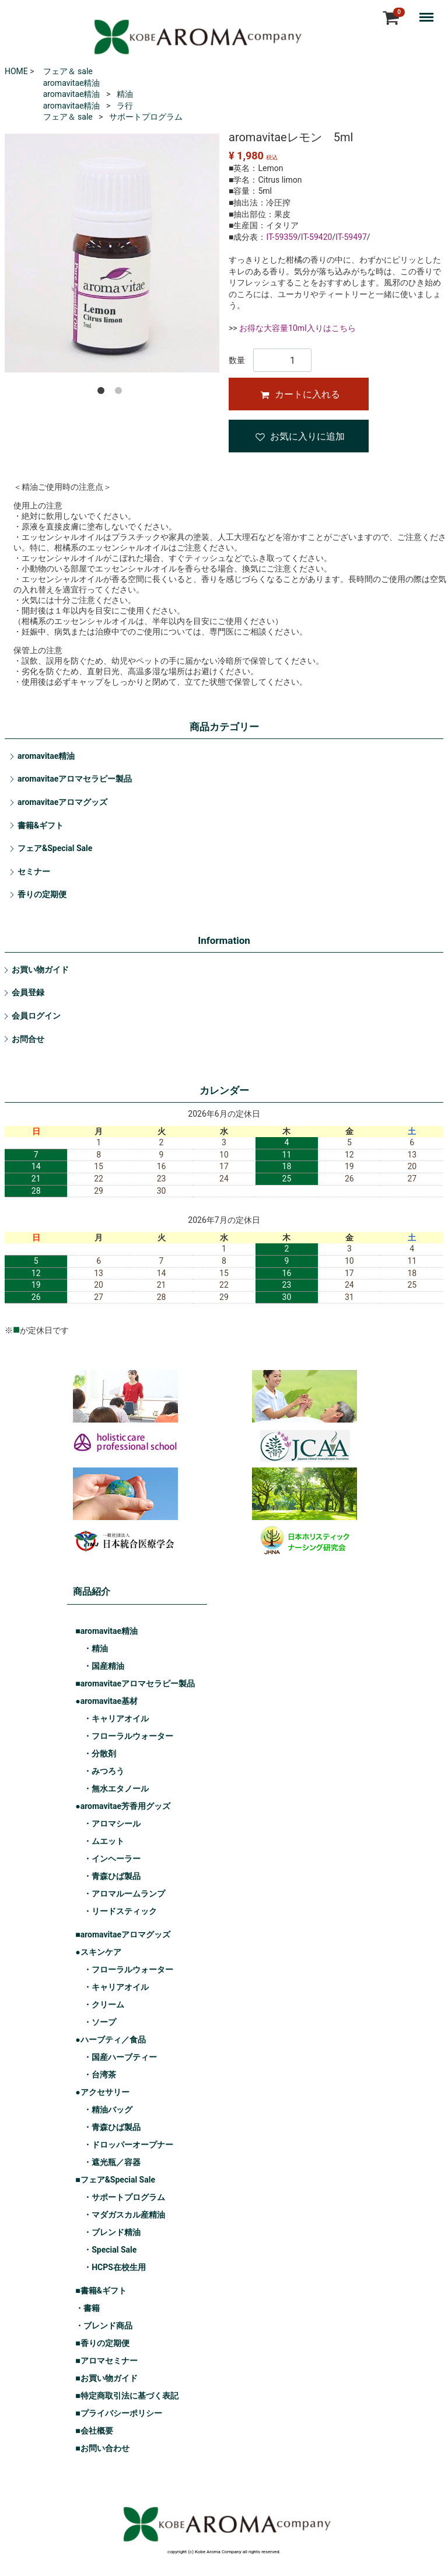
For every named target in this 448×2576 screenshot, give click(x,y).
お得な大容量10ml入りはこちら (297, 328)
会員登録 (28, 992)
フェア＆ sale (68, 71)
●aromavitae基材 (106, 1701)
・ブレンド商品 (103, 2326)
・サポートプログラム (124, 2197)
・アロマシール (112, 1824)
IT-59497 (351, 237)
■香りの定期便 (102, 2343)
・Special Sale (109, 2250)
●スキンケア (98, 1952)
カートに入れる (300, 394)
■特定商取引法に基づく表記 (126, 2396)
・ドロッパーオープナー (128, 2145)
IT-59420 (316, 237)
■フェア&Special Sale (115, 2180)
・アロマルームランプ (124, 1894)
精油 (125, 94)
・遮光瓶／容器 (112, 2162)
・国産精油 (103, 1666)
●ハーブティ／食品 (110, 2040)
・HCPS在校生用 (114, 2267)
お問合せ (28, 1039)
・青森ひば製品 (112, 1876)
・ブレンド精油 (112, 2232)
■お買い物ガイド (106, 2378)
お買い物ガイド (40, 969)
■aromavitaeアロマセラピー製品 (135, 1684)
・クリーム (103, 2005)
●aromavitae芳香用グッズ (122, 1806)
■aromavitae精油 (106, 1631)
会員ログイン (36, 1015)
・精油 (95, 1649)
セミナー (34, 871)
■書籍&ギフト (101, 2291)
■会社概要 (94, 2431)
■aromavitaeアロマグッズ (122, 1935)
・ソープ (99, 2022)
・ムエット (103, 1841)
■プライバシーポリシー (118, 2413)
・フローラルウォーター (128, 1736)
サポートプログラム (146, 116)
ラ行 (125, 105)
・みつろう (103, 1771)
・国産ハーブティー (120, 2057)
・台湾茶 (99, 2075)
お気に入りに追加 (300, 436)
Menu (429, 11)
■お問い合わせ (102, 2448)
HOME (16, 71)
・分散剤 (99, 1754)
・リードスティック (120, 1911)
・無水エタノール (116, 1789)
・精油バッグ (107, 2110)
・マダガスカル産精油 (124, 2215)
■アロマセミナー (106, 2361)
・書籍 (87, 2308)
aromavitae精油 (71, 83)
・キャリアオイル (116, 1719)
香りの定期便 (42, 894)
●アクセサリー (102, 2092)
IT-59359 (282, 237)
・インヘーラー (112, 1859)
